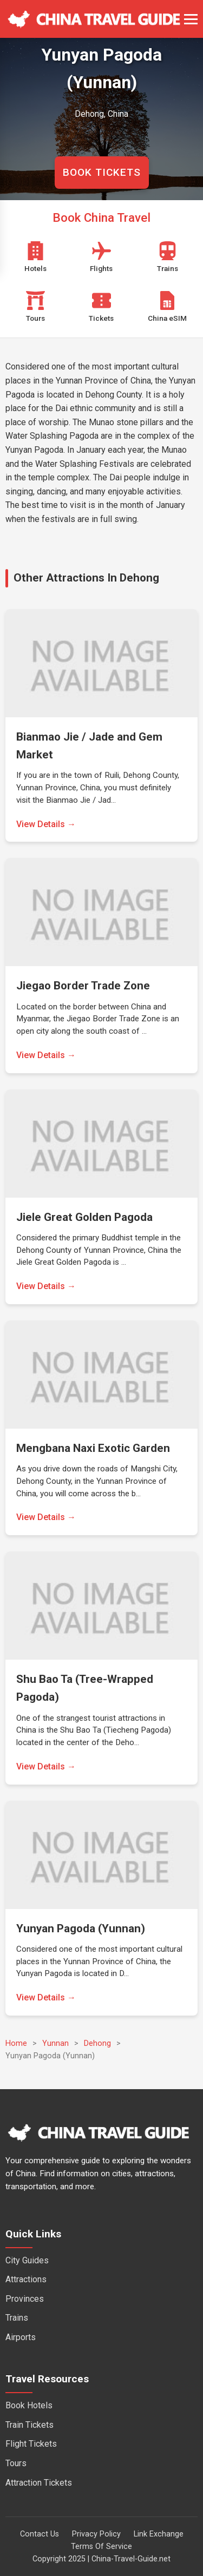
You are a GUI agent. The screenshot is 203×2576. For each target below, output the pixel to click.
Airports (20, 2337)
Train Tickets (29, 2425)
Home (16, 2043)
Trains (16, 2318)
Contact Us (39, 2534)
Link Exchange (159, 2534)
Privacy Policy (96, 2534)
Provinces (24, 2299)
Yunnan (55, 2043)
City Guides (27, 2260)
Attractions (26, 2279)
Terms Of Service (101, 2546)
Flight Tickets (31, 2444)
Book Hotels (29, 2405)
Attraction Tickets (38, 2483)
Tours (16, 2463)
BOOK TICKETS (102, 172)
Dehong (97, 2043)
